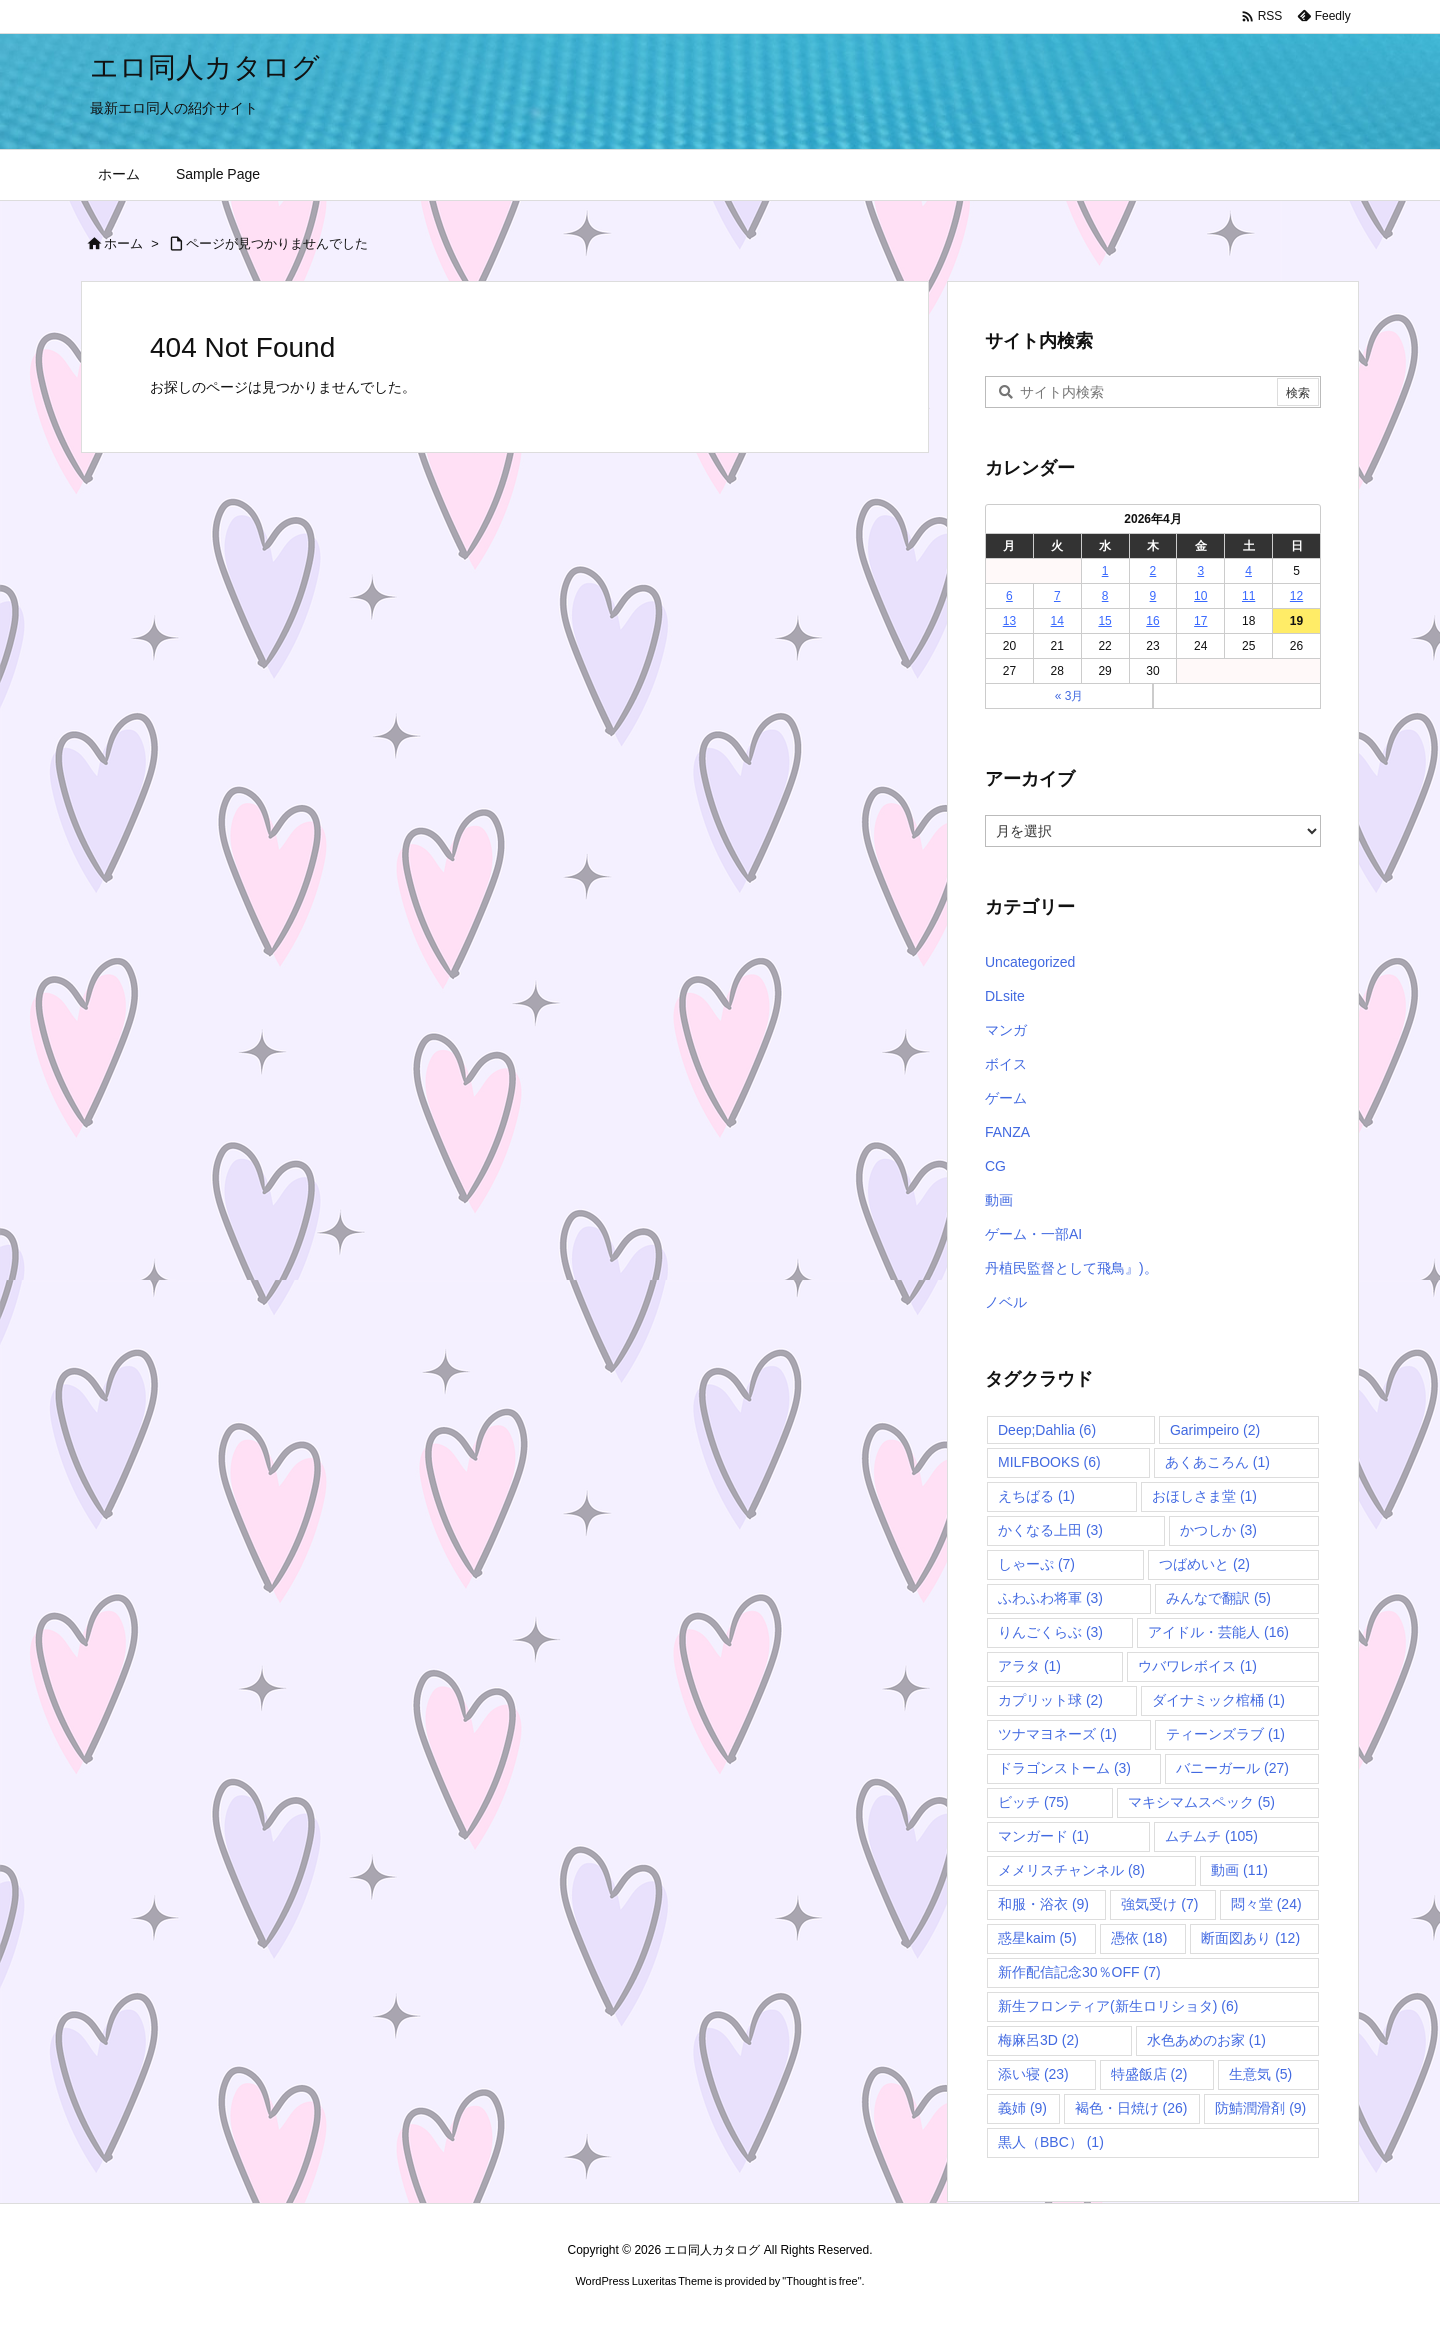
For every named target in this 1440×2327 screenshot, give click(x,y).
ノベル (1006, 1302)
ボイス (1006, 1064)
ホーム (123, 243)
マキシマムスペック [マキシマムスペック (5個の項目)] (1201, 1802)
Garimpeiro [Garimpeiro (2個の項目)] (1215, 1430)
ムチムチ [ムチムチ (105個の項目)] (1211, 1836)
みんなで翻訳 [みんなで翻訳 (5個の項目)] (1218, 1598)
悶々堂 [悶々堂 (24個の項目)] (1266, 1904)
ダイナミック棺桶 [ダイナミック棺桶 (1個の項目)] (1218, 1700)
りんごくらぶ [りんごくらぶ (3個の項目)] (1050, 1632)
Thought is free (821, 2281)
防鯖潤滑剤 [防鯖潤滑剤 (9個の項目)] (1260, 2108)
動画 (999, 1200)
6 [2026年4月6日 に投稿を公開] (1009, 596)
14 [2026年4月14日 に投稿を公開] (1057, 621)
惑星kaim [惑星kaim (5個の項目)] (1037, 1938)
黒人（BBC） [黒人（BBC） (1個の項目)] (1051, 2142)
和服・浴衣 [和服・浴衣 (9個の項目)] (1043, 1904)
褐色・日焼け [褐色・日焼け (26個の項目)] (1131, 2108)
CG (995, 1166)
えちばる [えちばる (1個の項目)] (1036, 1496)
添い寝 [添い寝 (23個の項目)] (1033, 2074)
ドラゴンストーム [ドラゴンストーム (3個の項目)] (1064, 1768)
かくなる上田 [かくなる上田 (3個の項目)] (1050, 1530)
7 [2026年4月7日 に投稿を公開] (1057, 596)
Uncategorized (1030, 962)
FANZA (1007, 1132)
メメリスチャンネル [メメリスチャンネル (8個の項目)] (1071, 1870)
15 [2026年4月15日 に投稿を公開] (1104, 621)
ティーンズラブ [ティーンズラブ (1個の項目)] (1225, 1734)
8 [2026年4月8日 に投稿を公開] (1105, 596)
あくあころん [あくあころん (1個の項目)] (1217, 1462)
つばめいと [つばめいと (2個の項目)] (1204, 1564)
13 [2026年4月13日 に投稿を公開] (1009, 621)
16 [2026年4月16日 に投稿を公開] (1152, 621)
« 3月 (1069, 696)
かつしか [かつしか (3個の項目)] (1218, 1530)
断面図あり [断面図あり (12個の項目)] (1250, 1938)
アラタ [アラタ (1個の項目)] (1029, 1666)
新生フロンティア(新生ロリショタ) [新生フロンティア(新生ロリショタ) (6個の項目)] (1118, 2006)
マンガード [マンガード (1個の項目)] (1043, 1836)
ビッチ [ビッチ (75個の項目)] (1033, 1802)
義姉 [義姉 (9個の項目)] (1022, 2108)
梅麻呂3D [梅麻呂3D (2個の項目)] (1038, 2040)
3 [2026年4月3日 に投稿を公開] (1200, 571)
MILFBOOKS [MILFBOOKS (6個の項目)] (1049, 1462)
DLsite (1005, 996)
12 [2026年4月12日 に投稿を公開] (1296, 596)
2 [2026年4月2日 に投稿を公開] (1153, 571)
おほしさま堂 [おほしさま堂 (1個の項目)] (1204, 1496)
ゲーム (1006, 1098)
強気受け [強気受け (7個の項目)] (1159, 1904)
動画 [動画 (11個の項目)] (1239, 1870)
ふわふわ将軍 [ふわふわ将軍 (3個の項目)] (1050, 1598)
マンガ (1006, 1030)
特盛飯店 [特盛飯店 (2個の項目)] (1149, 2074)
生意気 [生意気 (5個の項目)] (1260, 2074)
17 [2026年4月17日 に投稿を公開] (1200, 621)
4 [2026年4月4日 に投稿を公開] (1248, 571)
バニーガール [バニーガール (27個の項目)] (1232, 1768)
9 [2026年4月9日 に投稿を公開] (1153, 596)
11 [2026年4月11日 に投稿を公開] (1248, 596)
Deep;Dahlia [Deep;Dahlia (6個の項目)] (1047, 1430)
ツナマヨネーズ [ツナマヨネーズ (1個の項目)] (1057, 1734)
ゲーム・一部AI (1033, 1234)
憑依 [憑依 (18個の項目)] (1139, 1938)
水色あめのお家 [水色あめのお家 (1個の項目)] (1206, 2040)
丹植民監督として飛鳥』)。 (1071, 1268)
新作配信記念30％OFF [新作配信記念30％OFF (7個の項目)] (1079, 1972)
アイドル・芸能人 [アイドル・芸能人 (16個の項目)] (1218, 1632)
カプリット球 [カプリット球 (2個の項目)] (1050, 1700)
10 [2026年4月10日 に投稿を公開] (1200, 596)
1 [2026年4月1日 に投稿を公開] (1105, 571)
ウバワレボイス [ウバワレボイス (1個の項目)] (1197, 1666)
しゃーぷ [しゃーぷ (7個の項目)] (1036, 1564)
